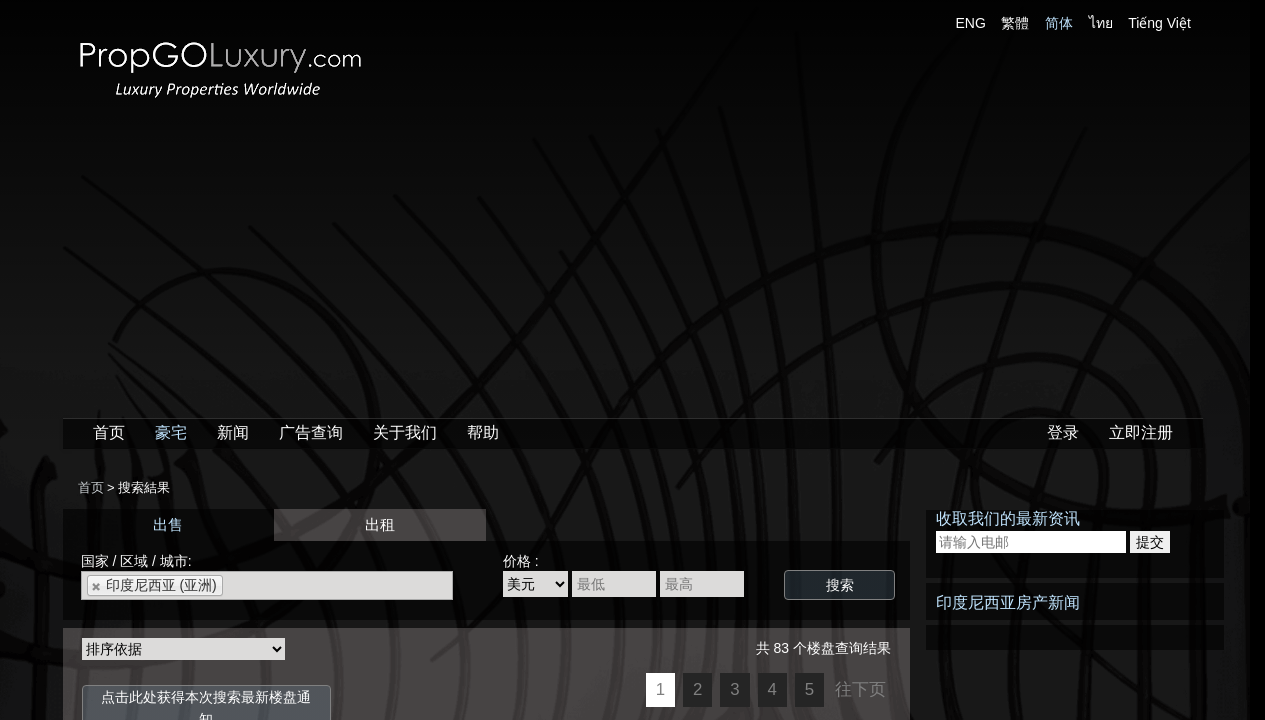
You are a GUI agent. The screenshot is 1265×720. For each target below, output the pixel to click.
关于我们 (405, 432)
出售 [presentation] (168, 524)
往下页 (860, 689)
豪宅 (171, 432)
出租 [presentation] (380, 524)
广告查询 (311, 432)
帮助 (483, 432)
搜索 (840, 585)
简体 (1059, 23)
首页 (109, 432)
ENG (971, 23)
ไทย (1101, 23)
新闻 (233, 432)
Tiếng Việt (1159, 23)
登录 (1063, 432)
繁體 (1015, 23)
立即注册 (1141, 432)
